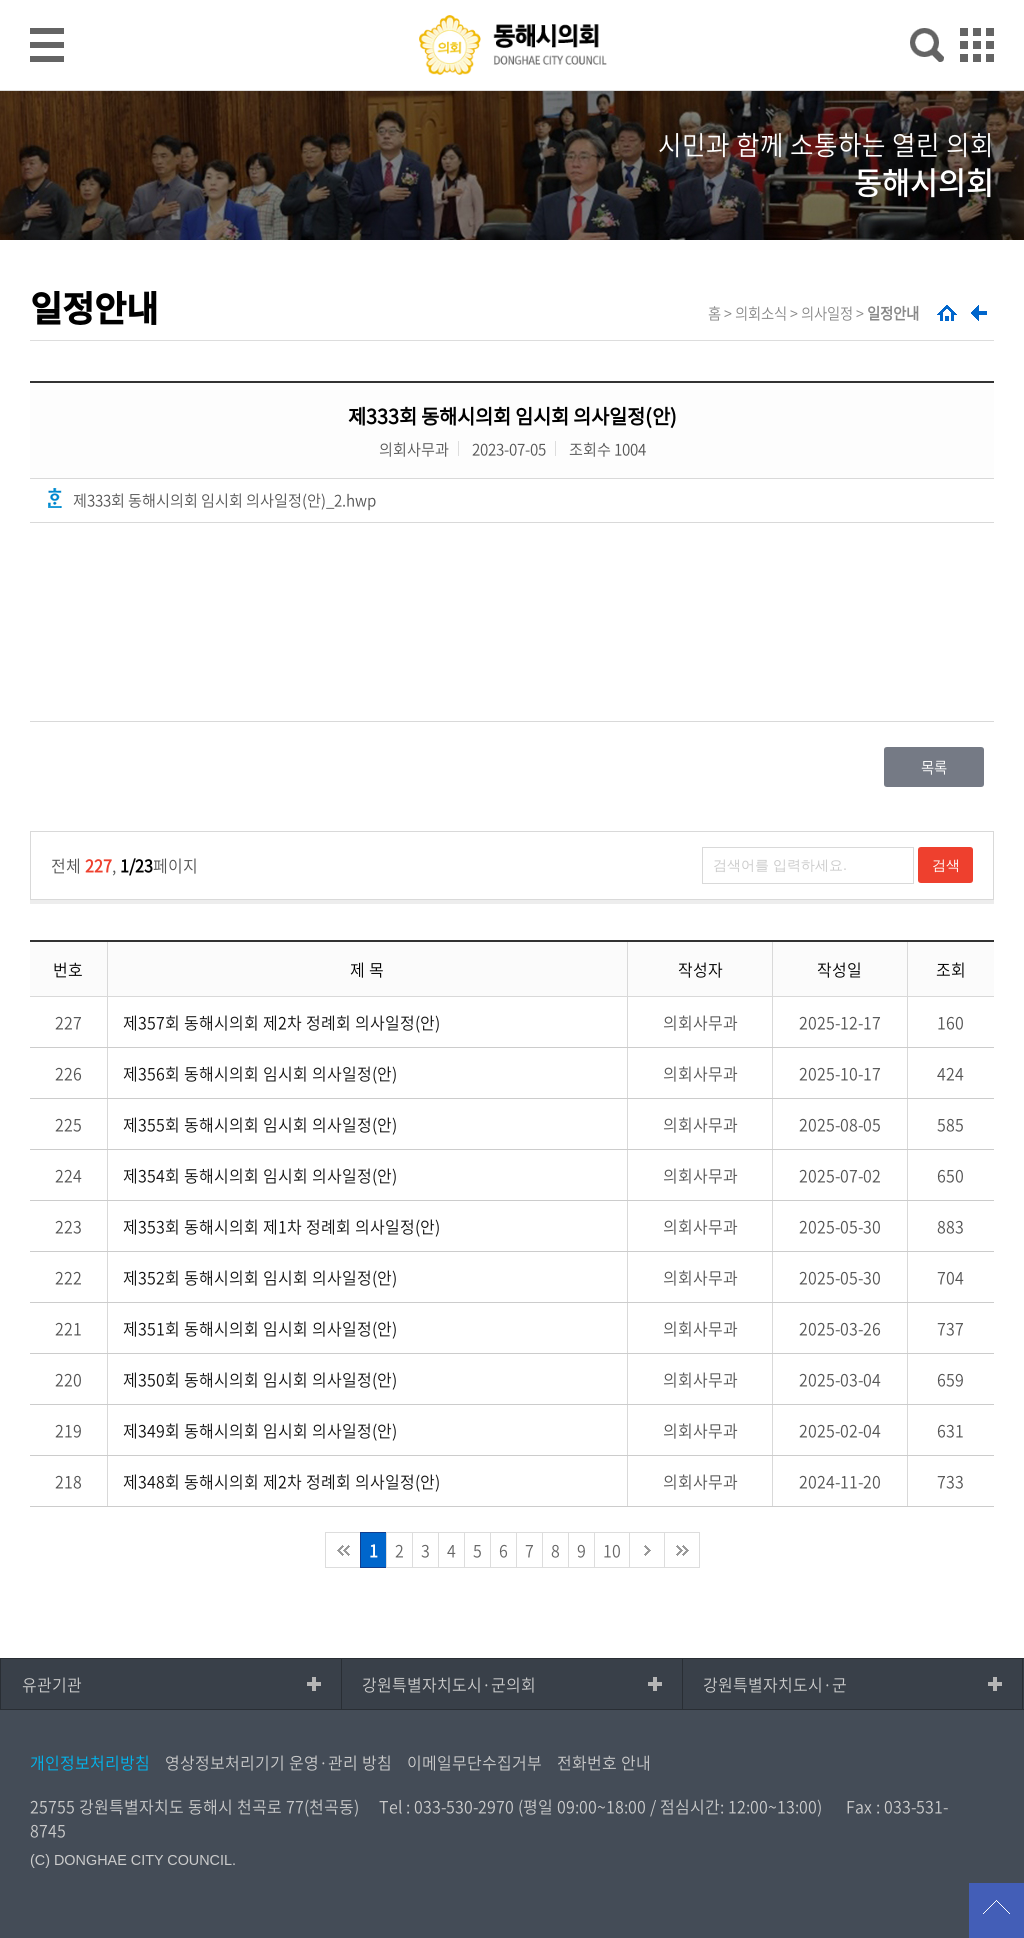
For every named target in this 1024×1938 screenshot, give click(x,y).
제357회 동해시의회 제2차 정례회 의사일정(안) (281, 1022)
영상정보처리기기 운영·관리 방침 (278, 1762)
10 (612, 1550)
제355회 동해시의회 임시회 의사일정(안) (260, 1124)
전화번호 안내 (604, 1762)
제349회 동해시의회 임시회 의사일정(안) (260, 1430)
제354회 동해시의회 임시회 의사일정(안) (260, 1175)
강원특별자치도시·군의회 (449, 1684)
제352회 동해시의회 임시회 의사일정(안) (260, 1277)
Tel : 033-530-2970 (446, 1806)
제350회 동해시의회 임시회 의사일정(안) (260, 1379)
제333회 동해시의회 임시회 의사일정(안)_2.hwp (224, 499)
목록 (934, 767)
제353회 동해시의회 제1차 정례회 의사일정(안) (281, 1226)
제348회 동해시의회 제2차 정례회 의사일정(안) (281, 1481)
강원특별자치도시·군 (775, 1684)
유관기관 (52, 1684)
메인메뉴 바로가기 (512, 1)
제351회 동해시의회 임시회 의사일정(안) (260, 1328)
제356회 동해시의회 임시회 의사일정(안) (260, 1073)
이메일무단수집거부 (474, 1762)
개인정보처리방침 (90, 1762)
